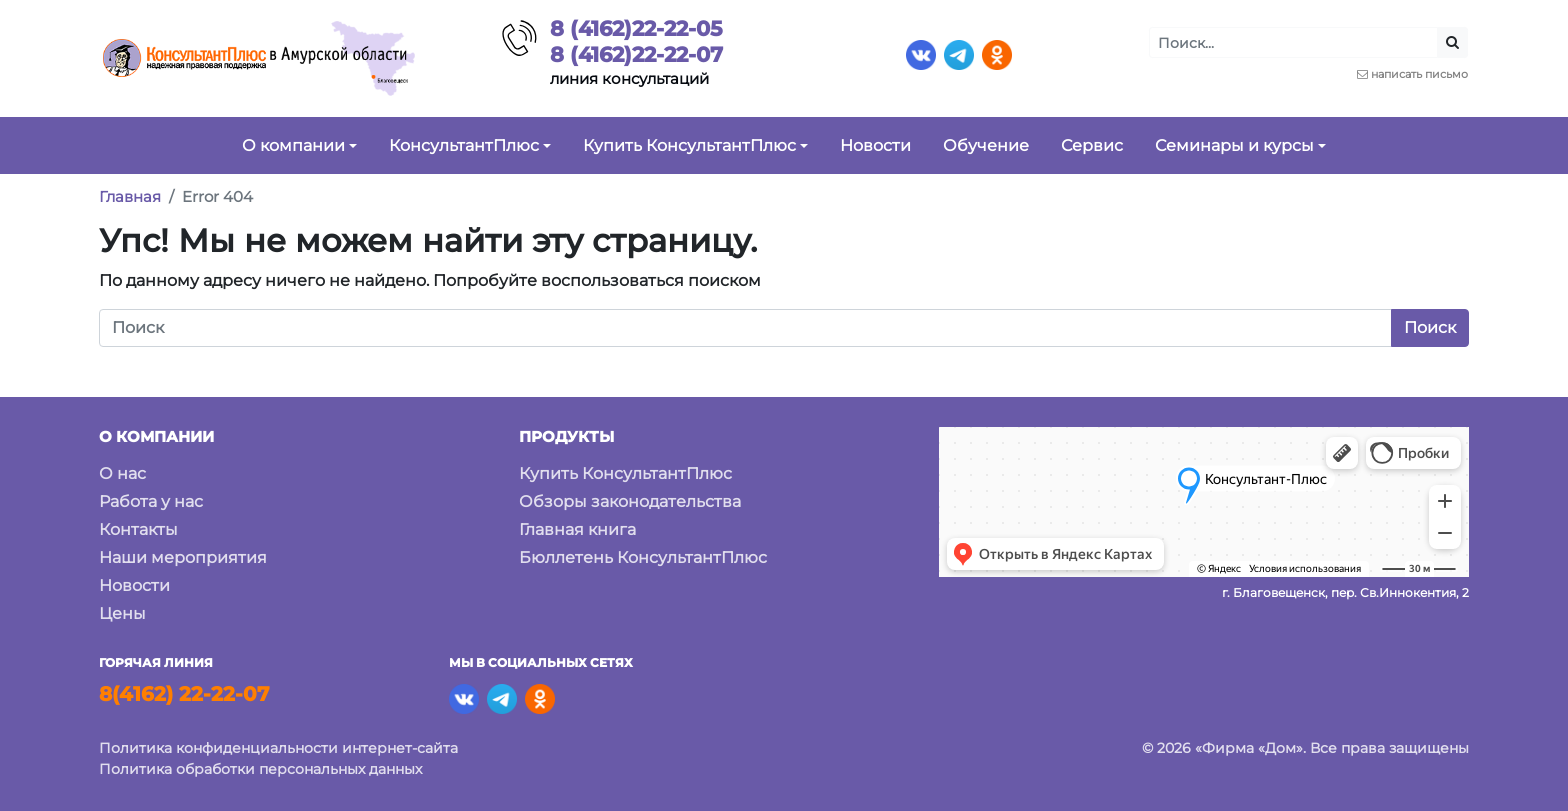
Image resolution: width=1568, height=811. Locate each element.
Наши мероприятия (183, 557)
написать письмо (1419, 74)
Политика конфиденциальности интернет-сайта (278, 748)
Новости (134, 585)
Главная (130, 196)
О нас (122, 473)
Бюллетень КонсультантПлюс (643, 557)
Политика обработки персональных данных (260, 769)
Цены (122, 613)
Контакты (138, 529)
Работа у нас (151, 501)
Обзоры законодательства (630, 501)
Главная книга (577, 529)
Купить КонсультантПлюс (625, 473)
